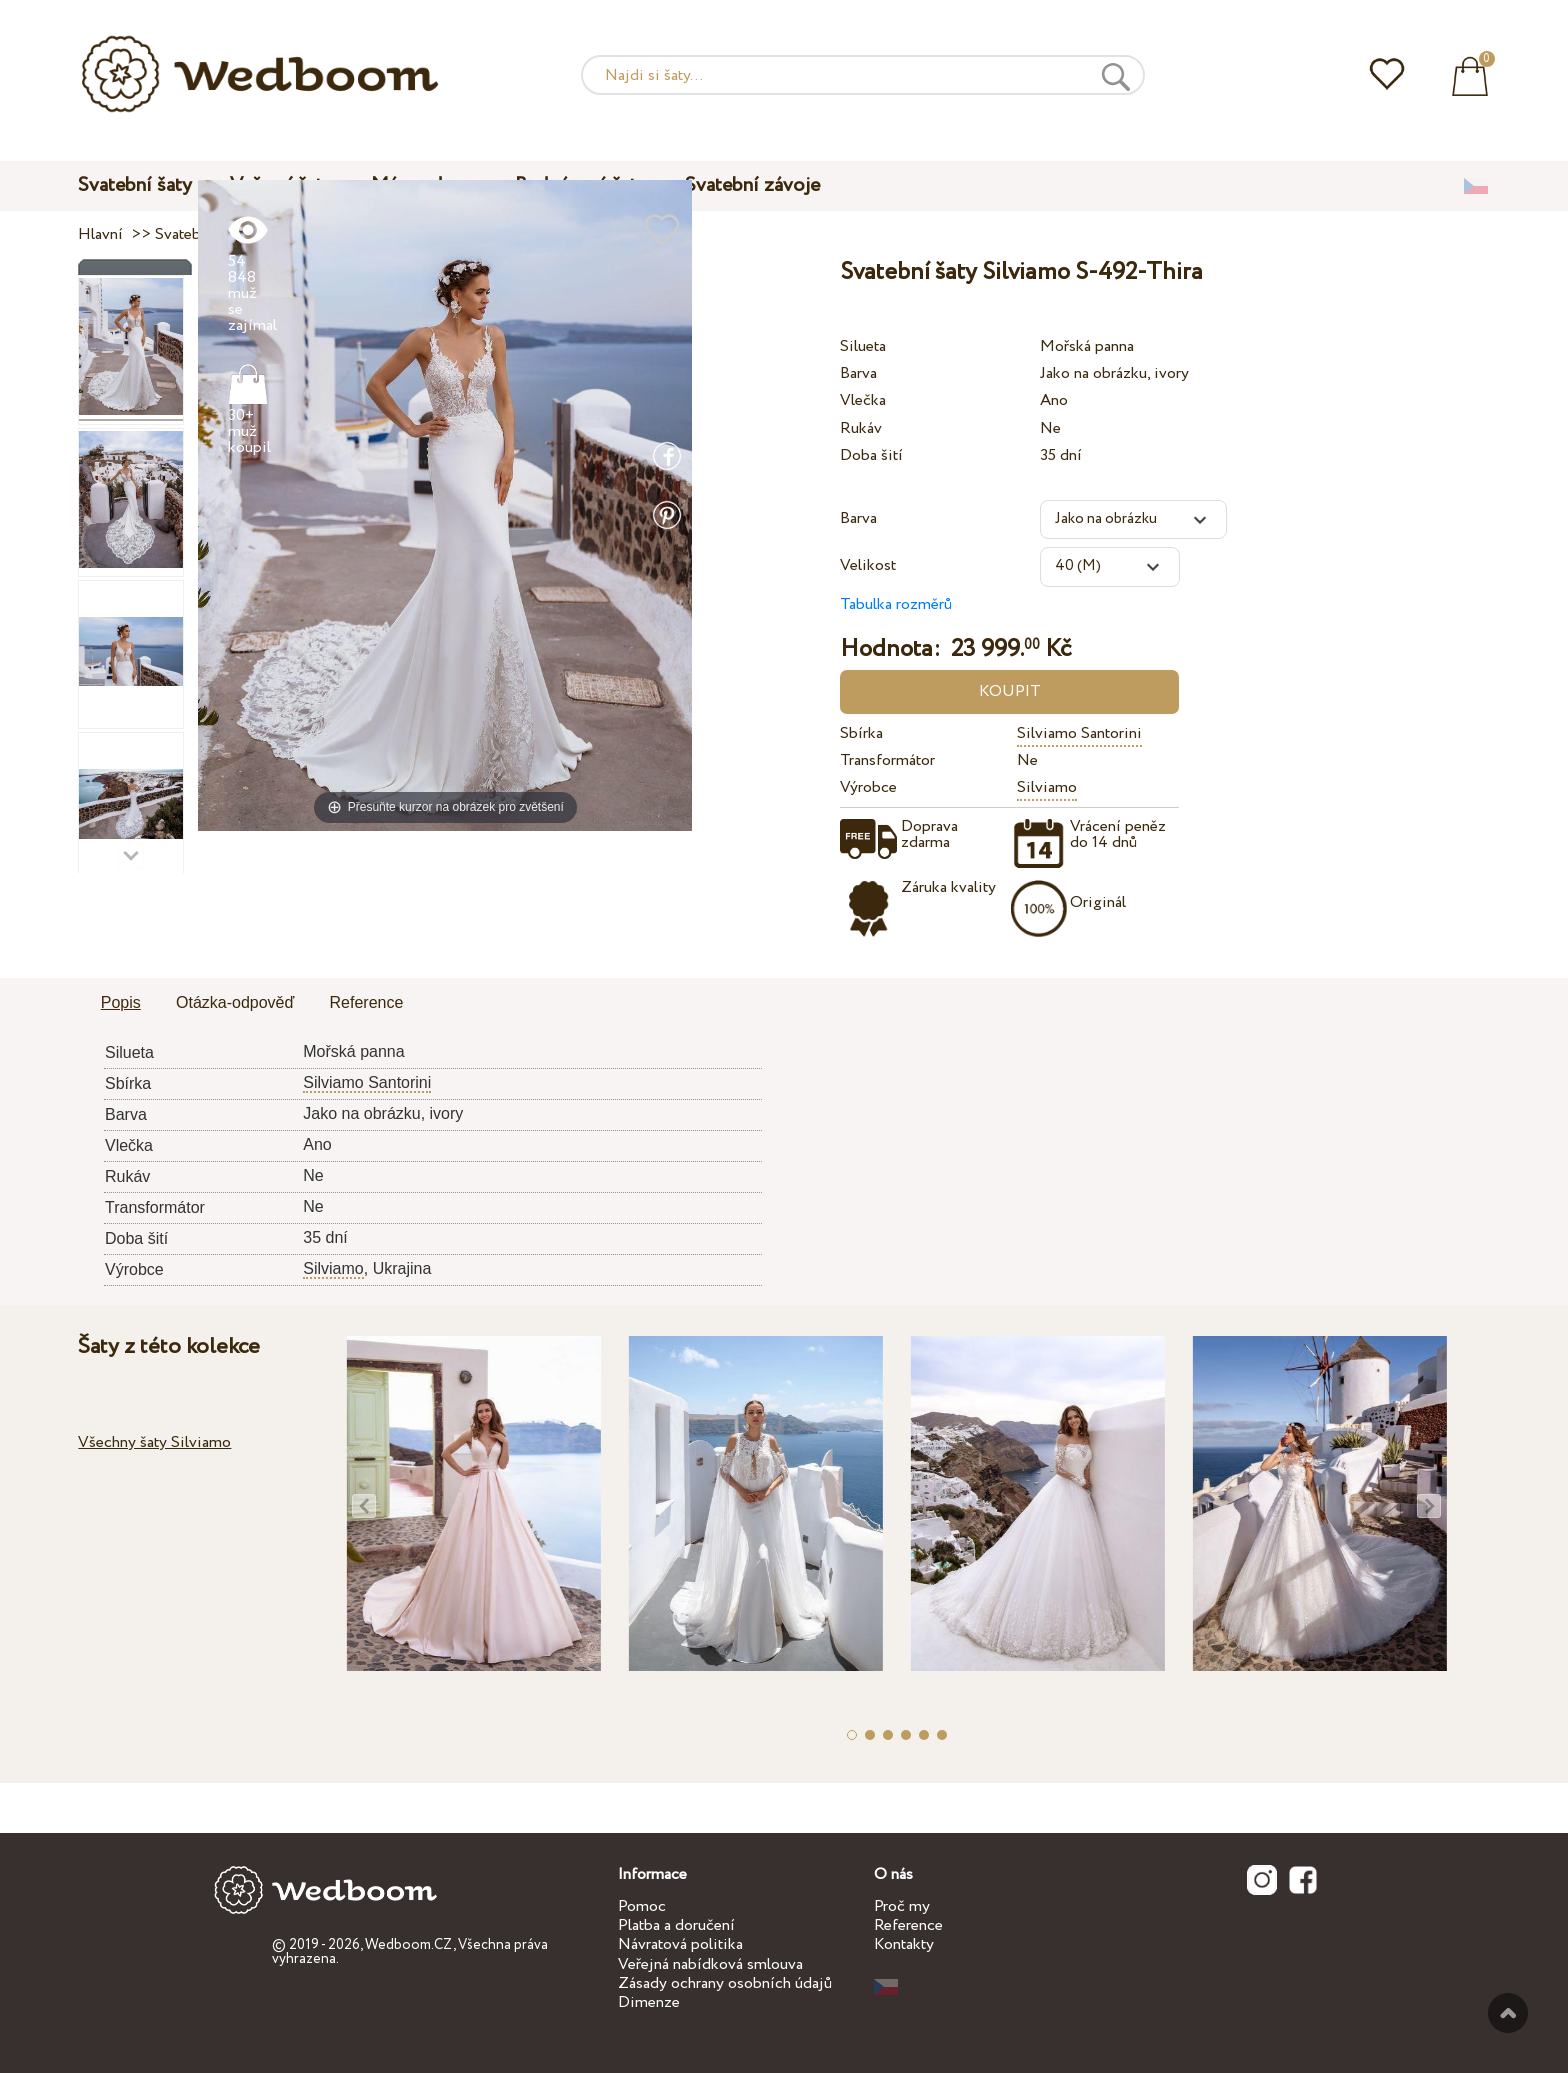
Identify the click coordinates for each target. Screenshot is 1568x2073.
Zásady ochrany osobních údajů (725, 1983)
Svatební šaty (135, 185)
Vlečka (863, 400)
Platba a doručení (676, 1925)
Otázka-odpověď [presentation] (235, 1002)
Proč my (902, 1906)
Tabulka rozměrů (896, 604)
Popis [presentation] (121, 1002)
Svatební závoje (752, 185)
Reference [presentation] (367, 1002)
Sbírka (861, 733)
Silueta (863, 346)
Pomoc (642, 1906)
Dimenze (649, 2002)
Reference (908, 1925)
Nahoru (1508, 2013)
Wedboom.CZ (409, 1945)
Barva (858, 373)
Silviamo (1047, 787)
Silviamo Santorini (1079, 733)
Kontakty (904, 1944)
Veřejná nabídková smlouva (710, 1964)
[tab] (121, 1004)
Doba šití (871, 455)
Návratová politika (680, 1944)
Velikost (868, 565)
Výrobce (868, 787)
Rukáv (861, 428)
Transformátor (887, 760)
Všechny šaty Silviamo (154, 1442)
